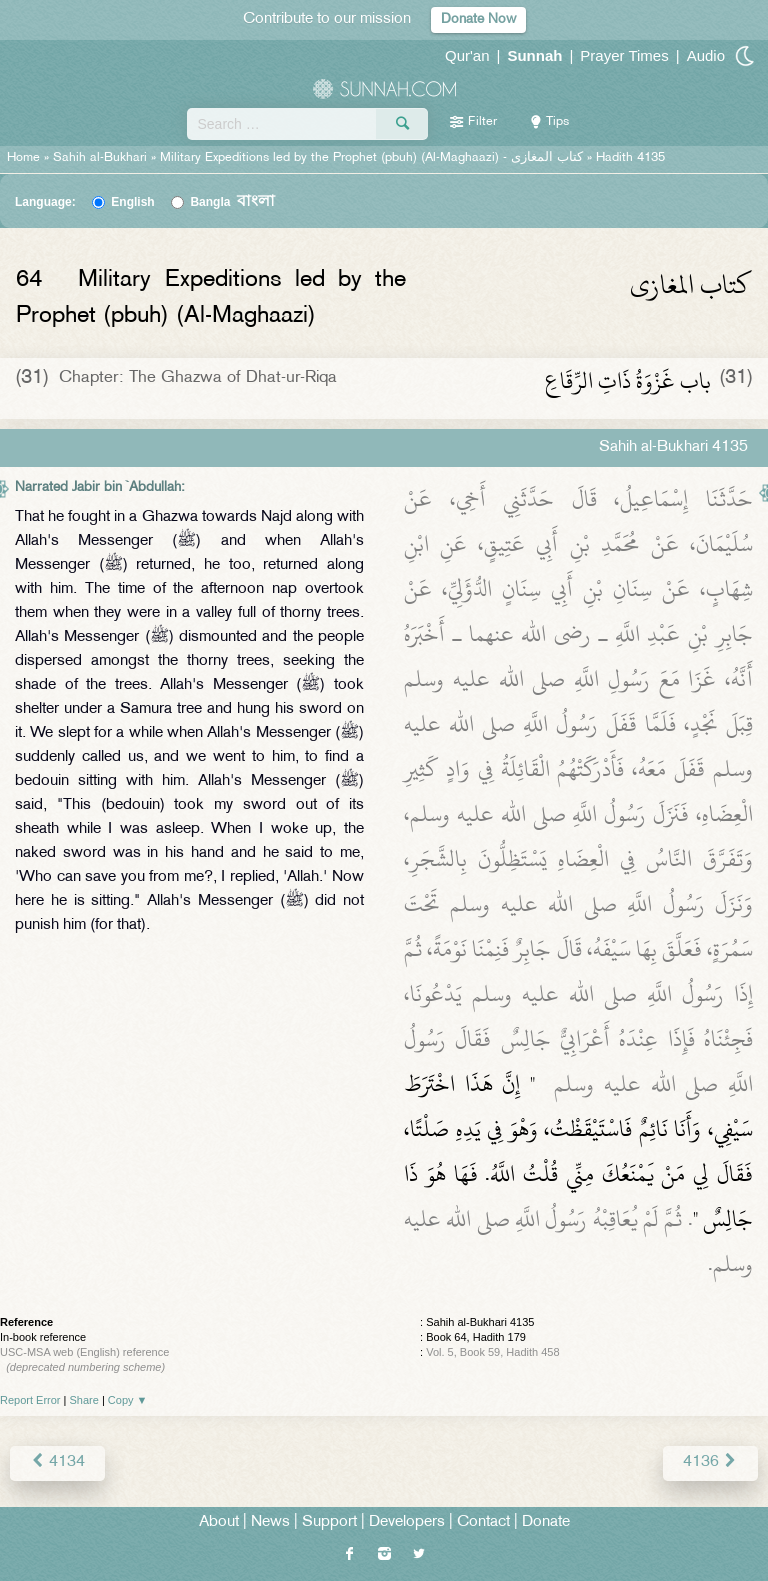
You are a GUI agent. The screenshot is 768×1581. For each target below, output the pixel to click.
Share (84, 1400)
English (132, 202)
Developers (407, 1522)
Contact (483, 1522)
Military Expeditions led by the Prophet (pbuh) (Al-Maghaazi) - (373, 158)
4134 (57, 1462)
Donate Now (478, 19)
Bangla (232, 202)
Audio (706, 55)
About (219, 1522)
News (270, 1522)
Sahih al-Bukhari (100, 158)
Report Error (30, 1400)
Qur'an (467, 55)
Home (23, 158)
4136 (710, 1462)
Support (329, 1522)
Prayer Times (624, 55)
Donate (546, 1522)
